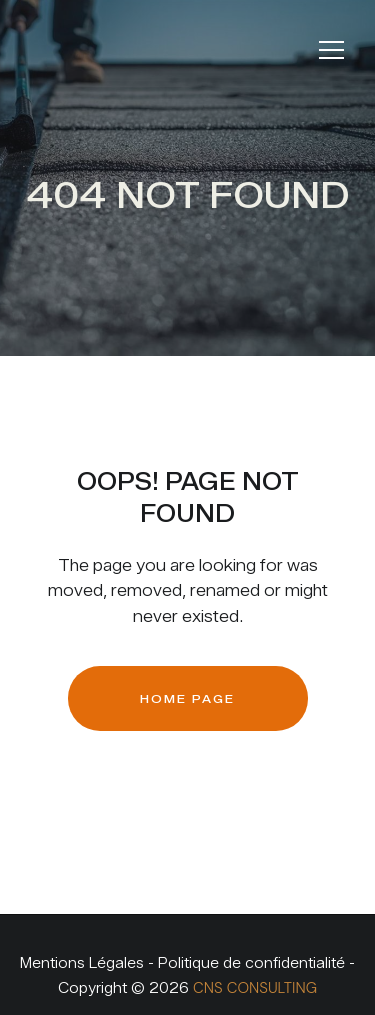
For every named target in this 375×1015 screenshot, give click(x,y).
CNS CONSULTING (255, 988)
